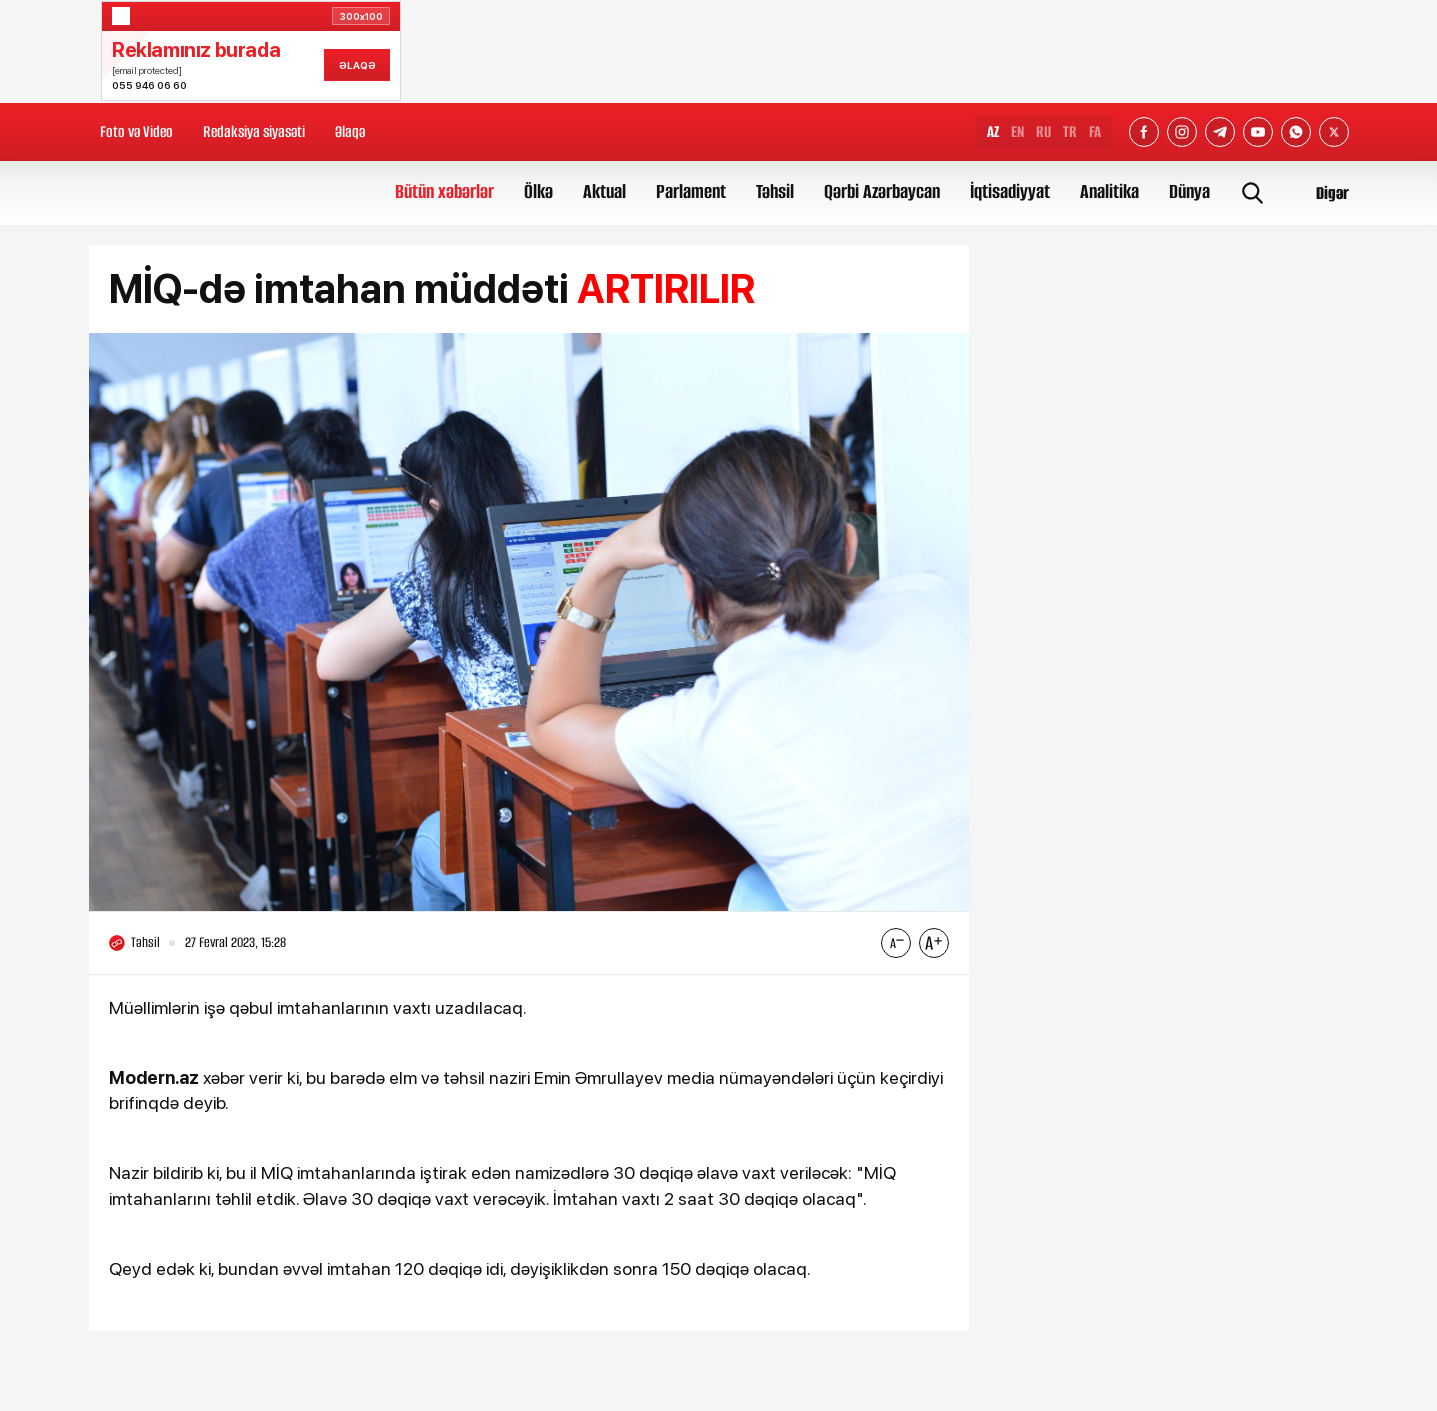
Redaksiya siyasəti (254, 131)
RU (1043, 131)
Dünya (1189, 191)
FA (1095, 131)
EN (1017, 131)
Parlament (691, 191)
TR (1070, 131)
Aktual (604, 191)
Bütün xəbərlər (444, 191)
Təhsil (775, 191)
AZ (993, 131)
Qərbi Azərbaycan (882, 191)
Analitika (1109, 191)
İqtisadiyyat (1010, 191)
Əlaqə (350, 131)
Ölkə (538, 191)
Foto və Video (136, 131)
